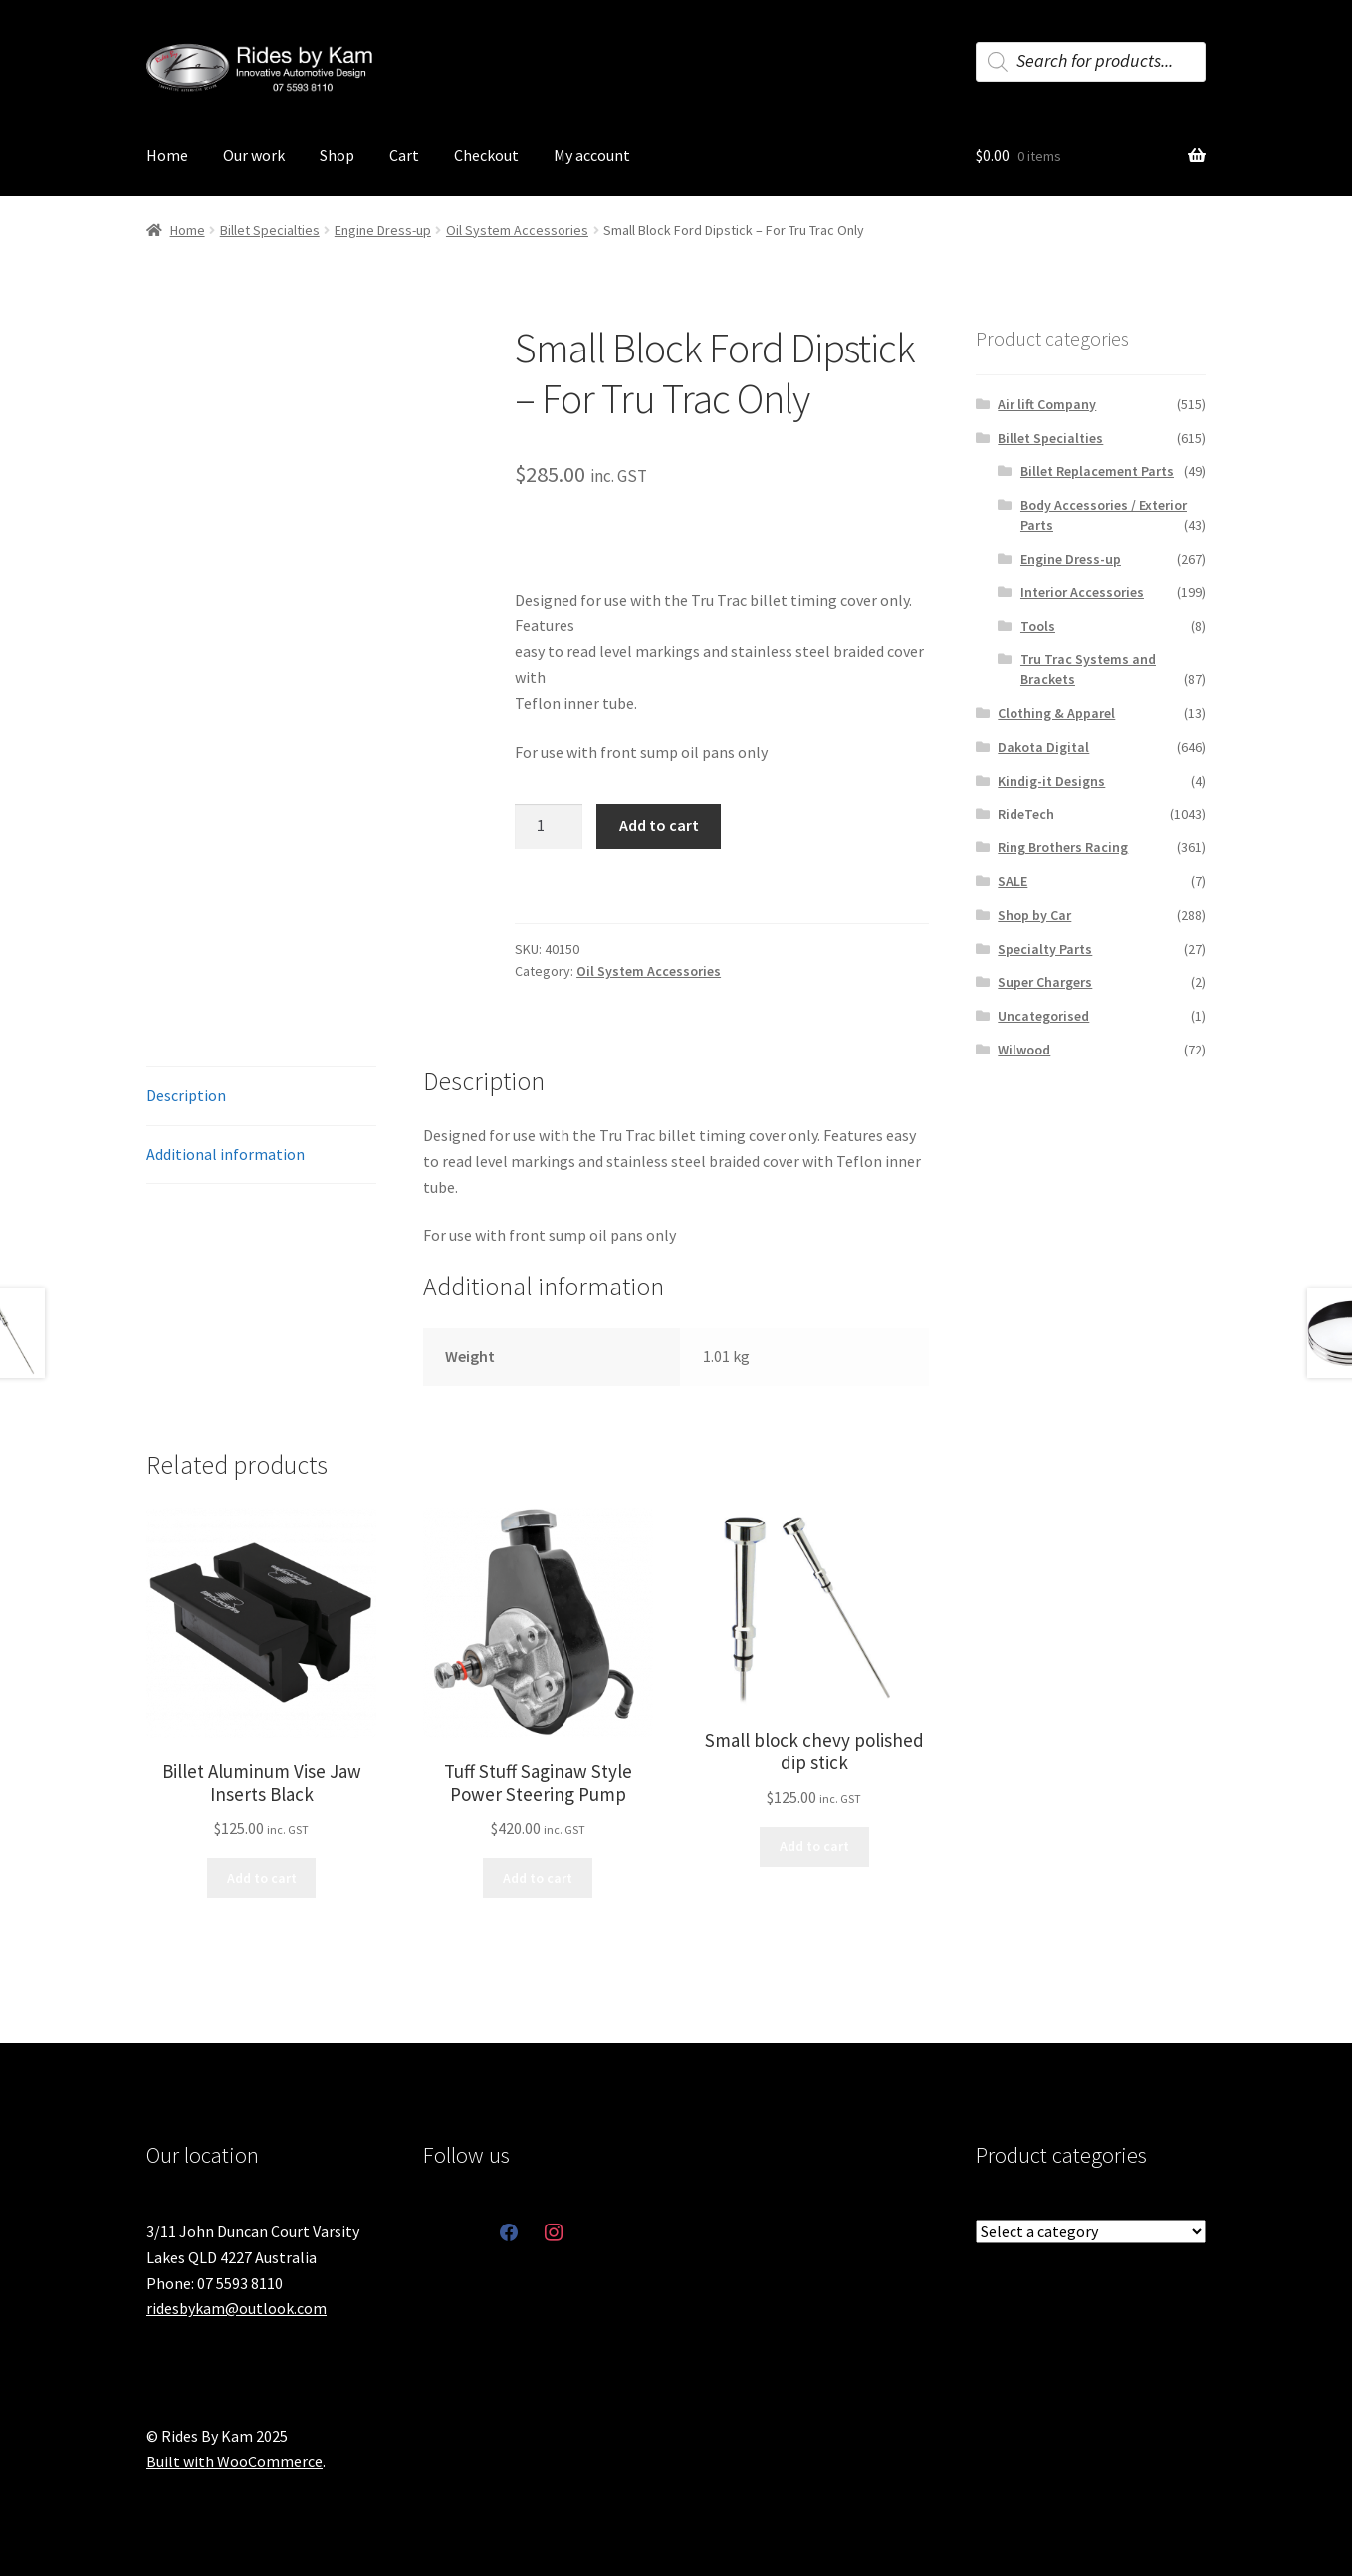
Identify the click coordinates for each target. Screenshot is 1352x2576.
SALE (1012, 881)
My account (592, 155)
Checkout (486, 155)
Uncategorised (1043, 1016)
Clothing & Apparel (1056, 713)
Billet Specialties (270, 230)
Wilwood (1024, 1049)
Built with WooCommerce (234, 2461)
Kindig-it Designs (1051, 781)
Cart (404, 155)
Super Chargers (1045, 982)
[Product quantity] (548, 826)
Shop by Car (1034, 915)
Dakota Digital (1043, 747)
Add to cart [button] (262, 1878)
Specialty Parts (1045, 949)
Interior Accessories (1082, 592)
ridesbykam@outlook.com (236, 2308)
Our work (254, 155)
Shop (337, 155)
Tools (1037, 626)
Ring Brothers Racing (1063, 847)
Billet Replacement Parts (1097, 471)
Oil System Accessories (517, 230)
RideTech (1026, 813)
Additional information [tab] (225, 1154)
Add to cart (659, 825)
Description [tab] (186, 1095)
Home (167, 155)
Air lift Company (1047, 404)
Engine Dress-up (383, 230)
